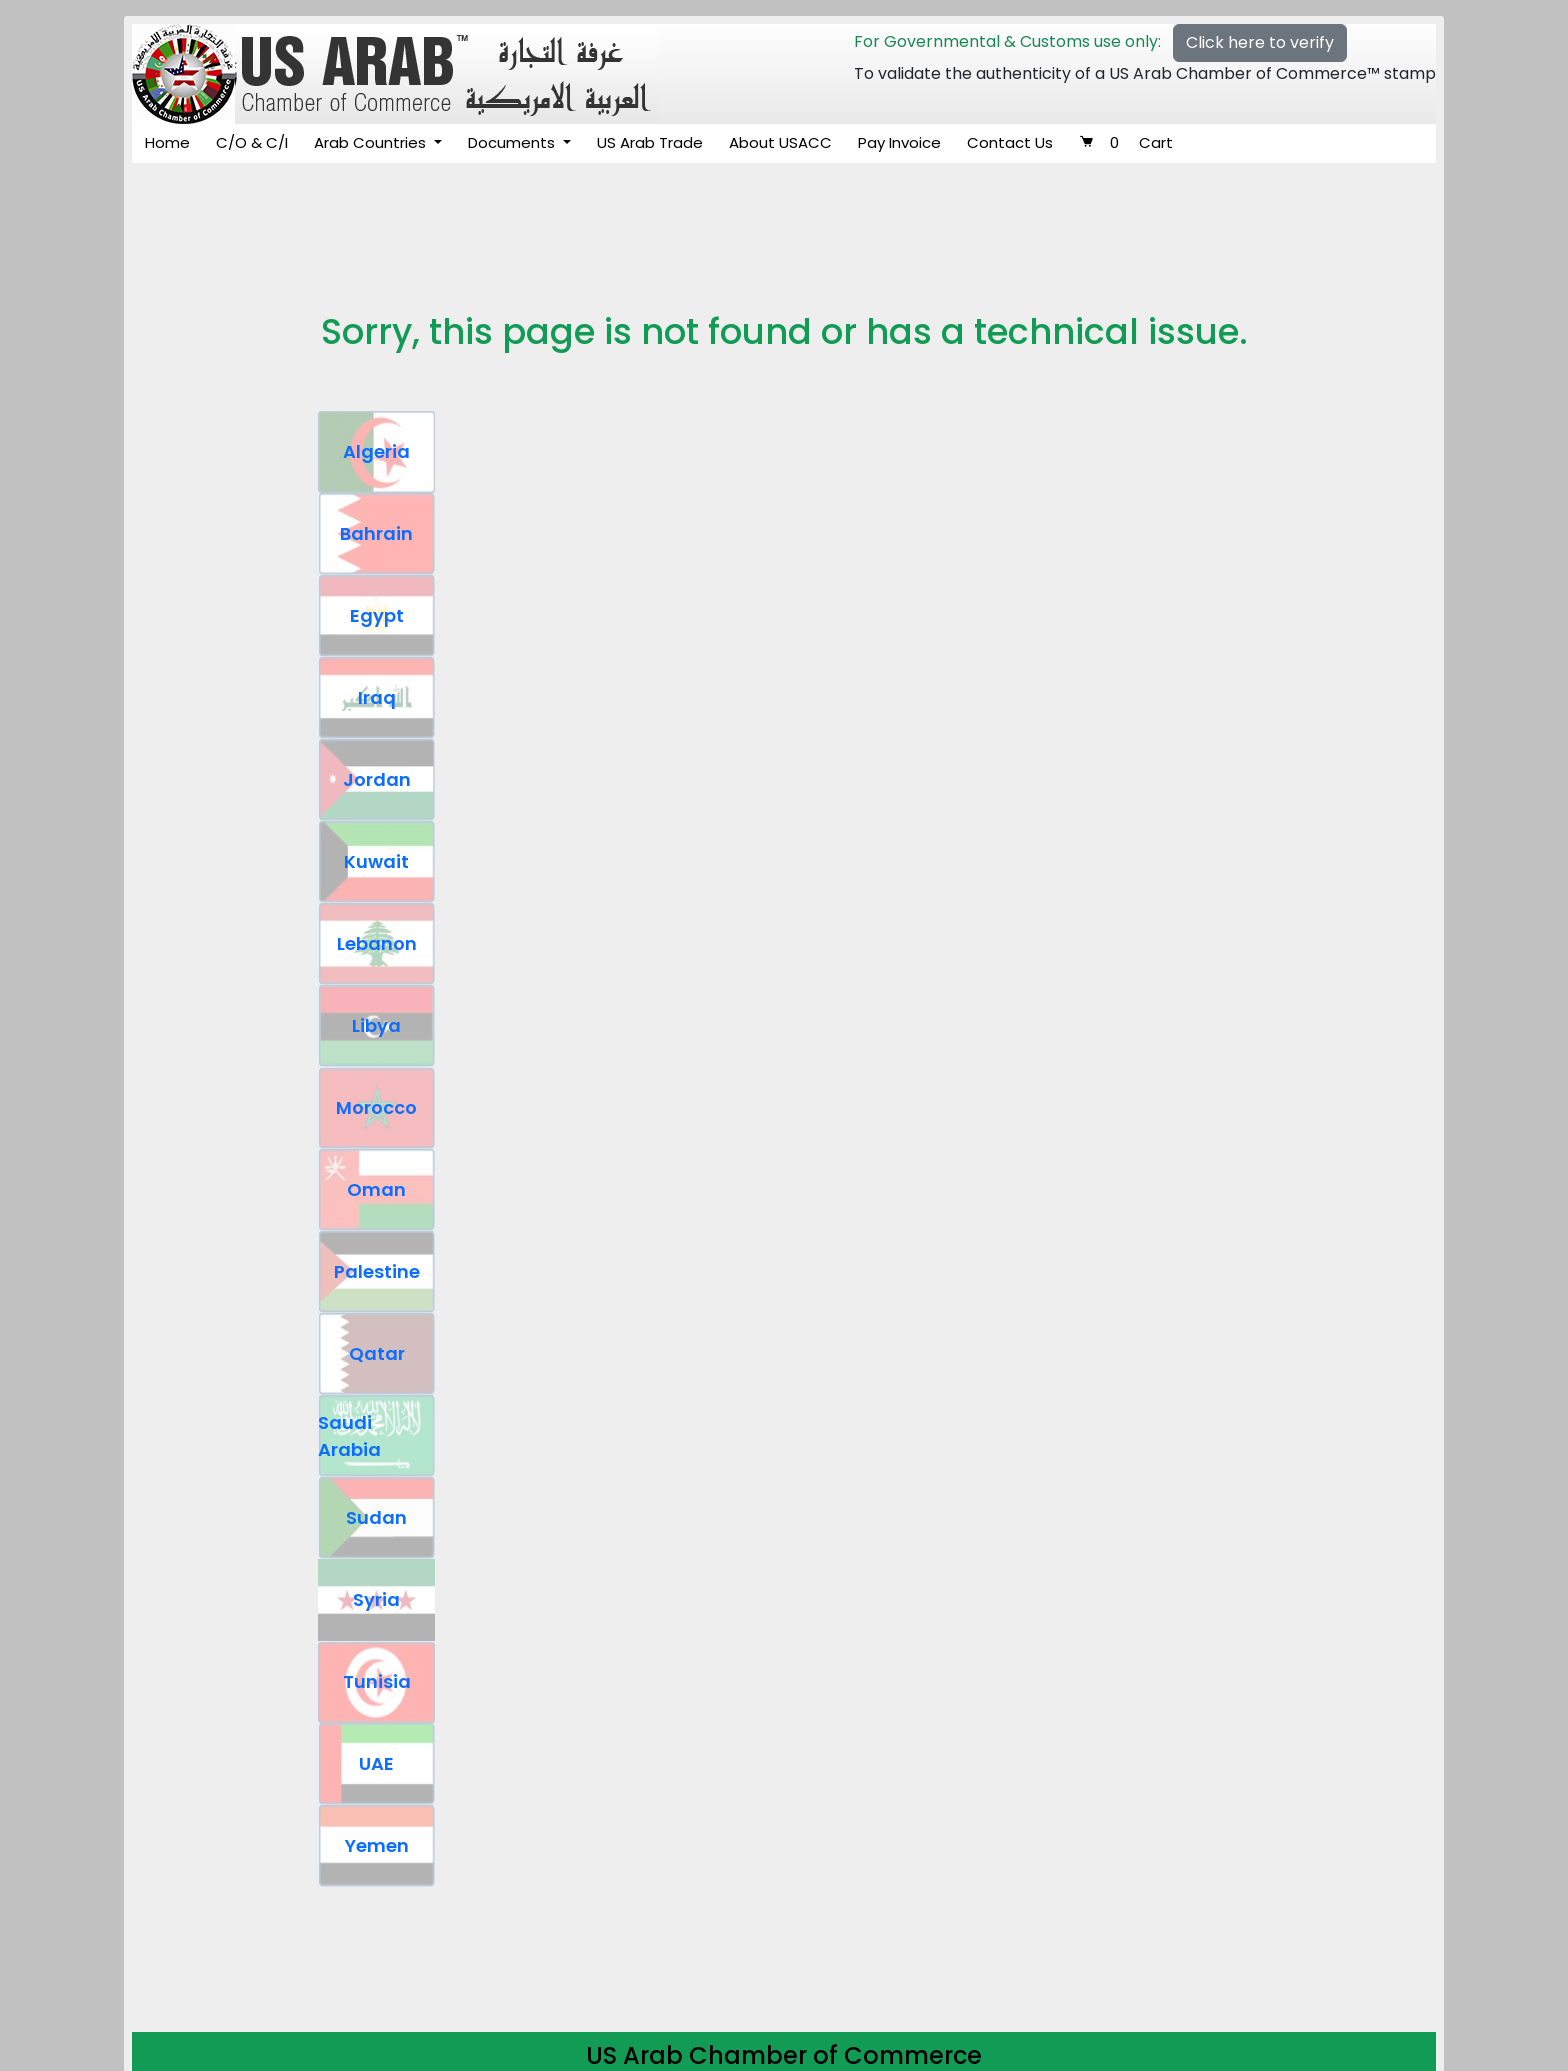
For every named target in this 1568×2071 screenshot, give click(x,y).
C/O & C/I (252, 142)
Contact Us (1010, 142)
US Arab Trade (650, 142)
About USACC (780, 142)
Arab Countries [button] (372, 142)
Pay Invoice (899, 142)
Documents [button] (513, 142)
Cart (1126, 142)
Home (167, 142)
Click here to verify (1260, 42)
